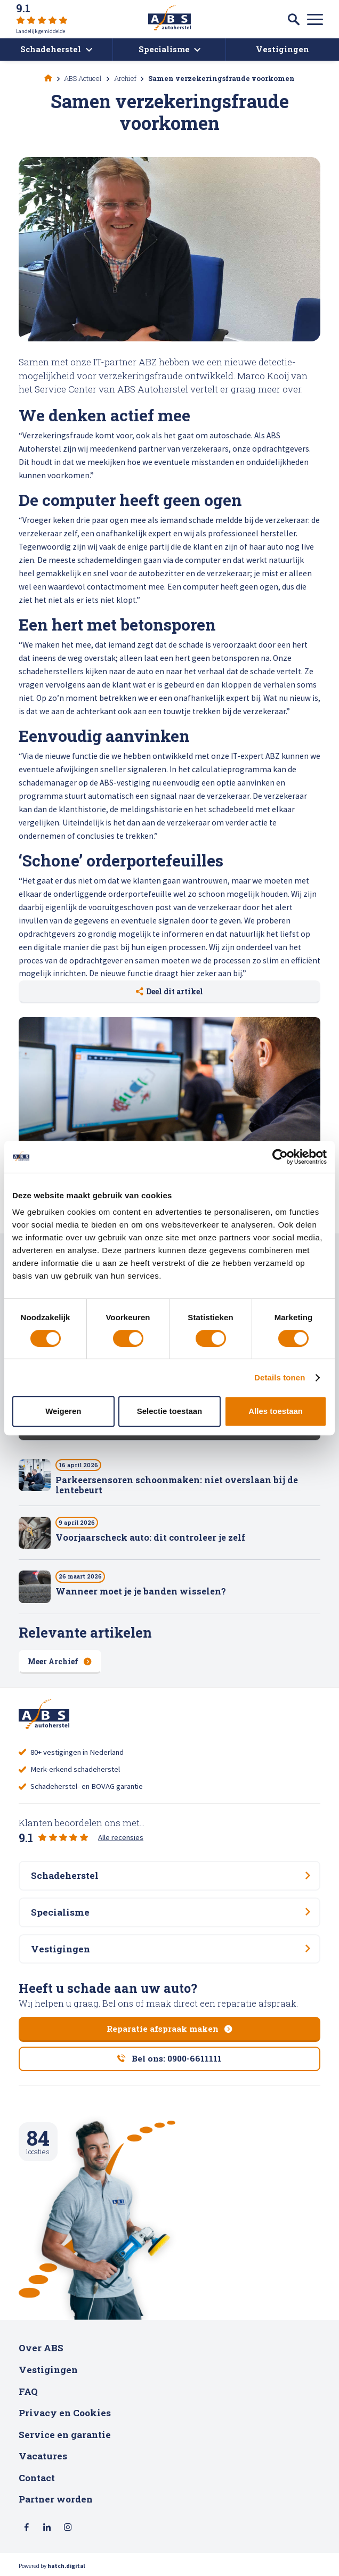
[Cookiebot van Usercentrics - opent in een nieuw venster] (280, 1157)
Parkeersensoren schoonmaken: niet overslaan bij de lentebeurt (176, 1484)
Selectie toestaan (170, 1411)
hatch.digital (66, 2566)
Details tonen (279, 1377)
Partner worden (56, 2499)
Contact (37, 2478)
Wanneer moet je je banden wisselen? (140, 1591)
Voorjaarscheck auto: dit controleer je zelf (150, 1537)
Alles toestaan (275, 1411)
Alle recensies (120, 1837)
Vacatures (43, 2456)
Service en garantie (65, 2434)
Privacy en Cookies (65, 2413)
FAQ (28, 2391)
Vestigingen (48, 2370)
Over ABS (41, 2348)
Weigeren (63, 1411)
